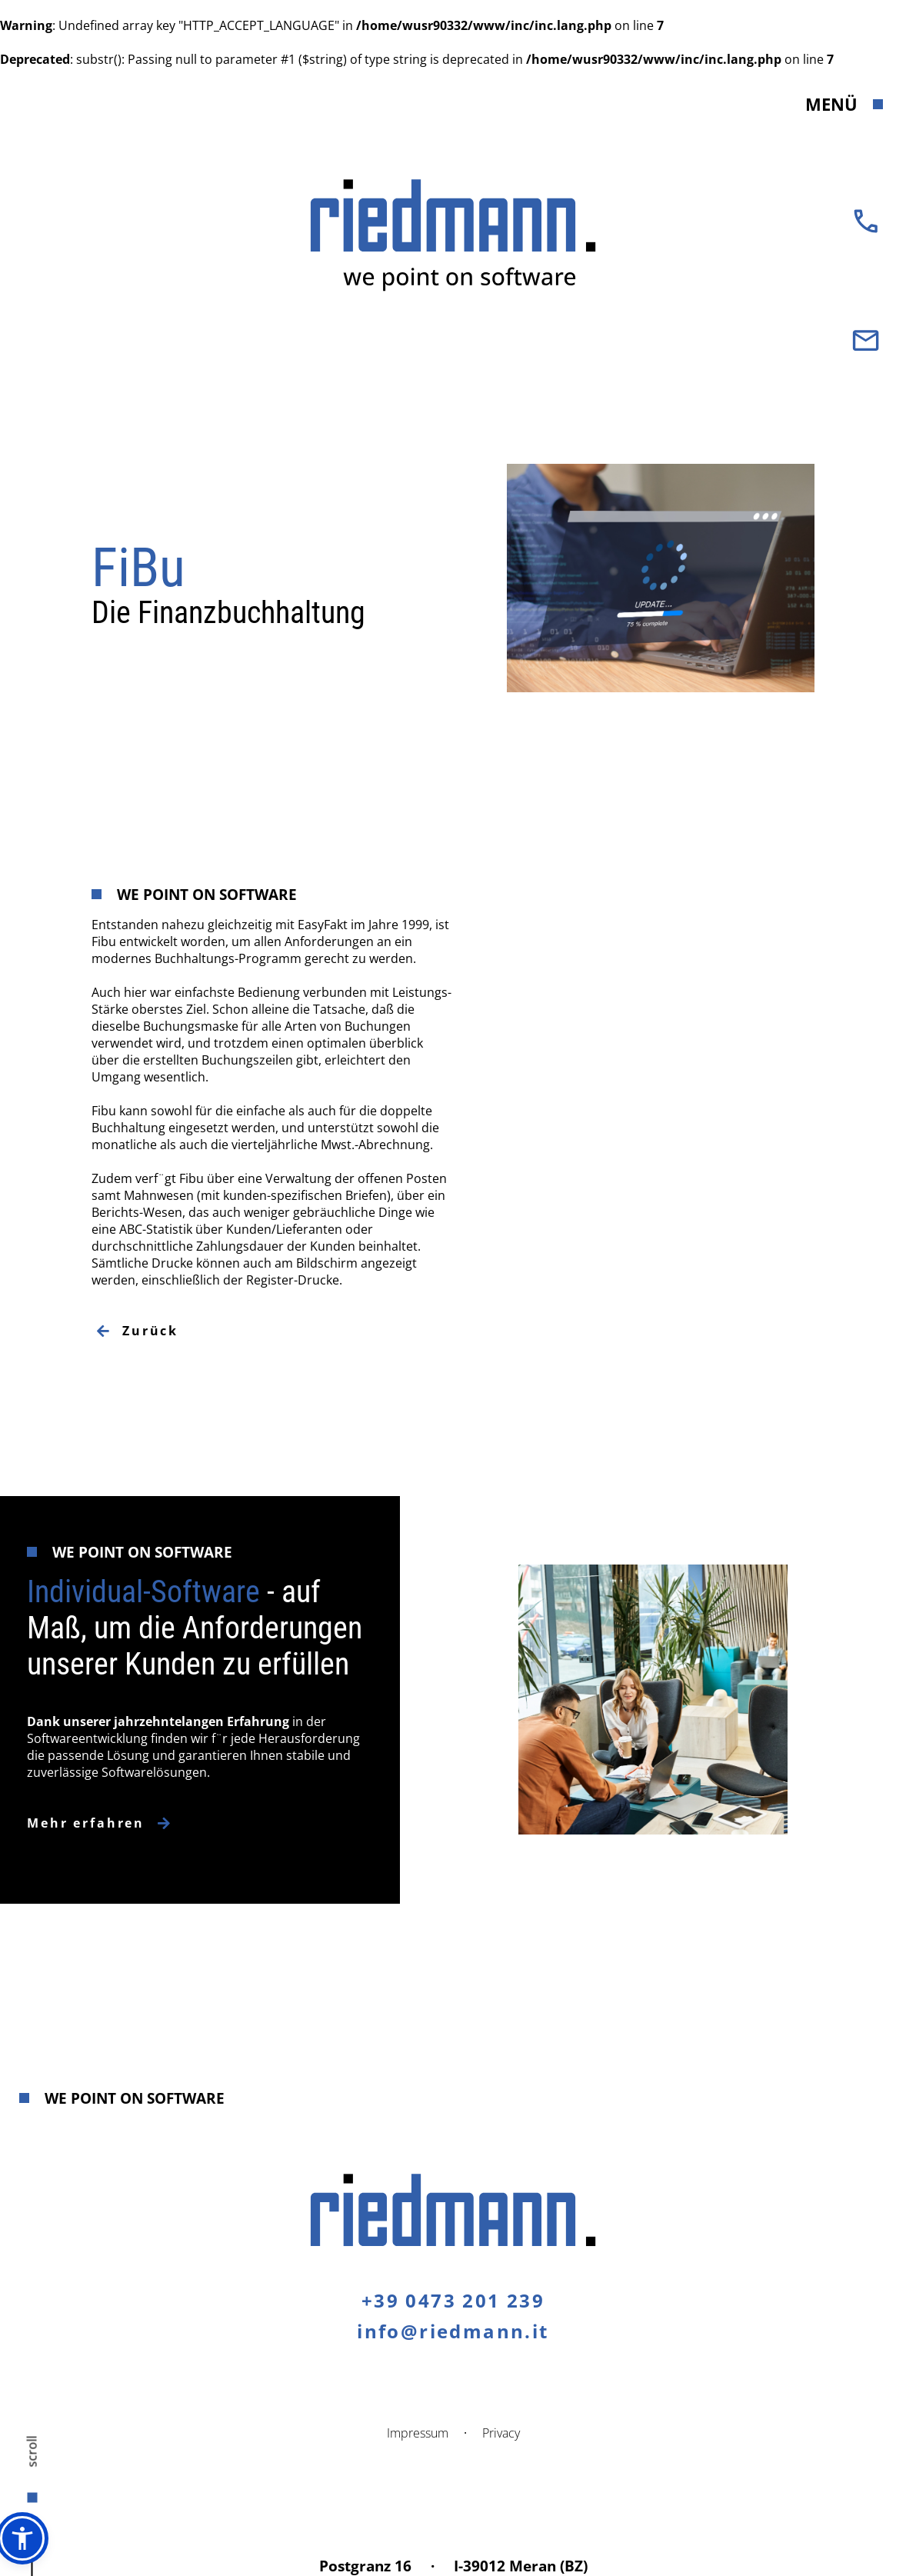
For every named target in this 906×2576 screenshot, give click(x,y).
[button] (22, 2538)
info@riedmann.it (452, 2331)
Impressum (417, 2432)
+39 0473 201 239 (453, 2300)
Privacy (501, 2432)
